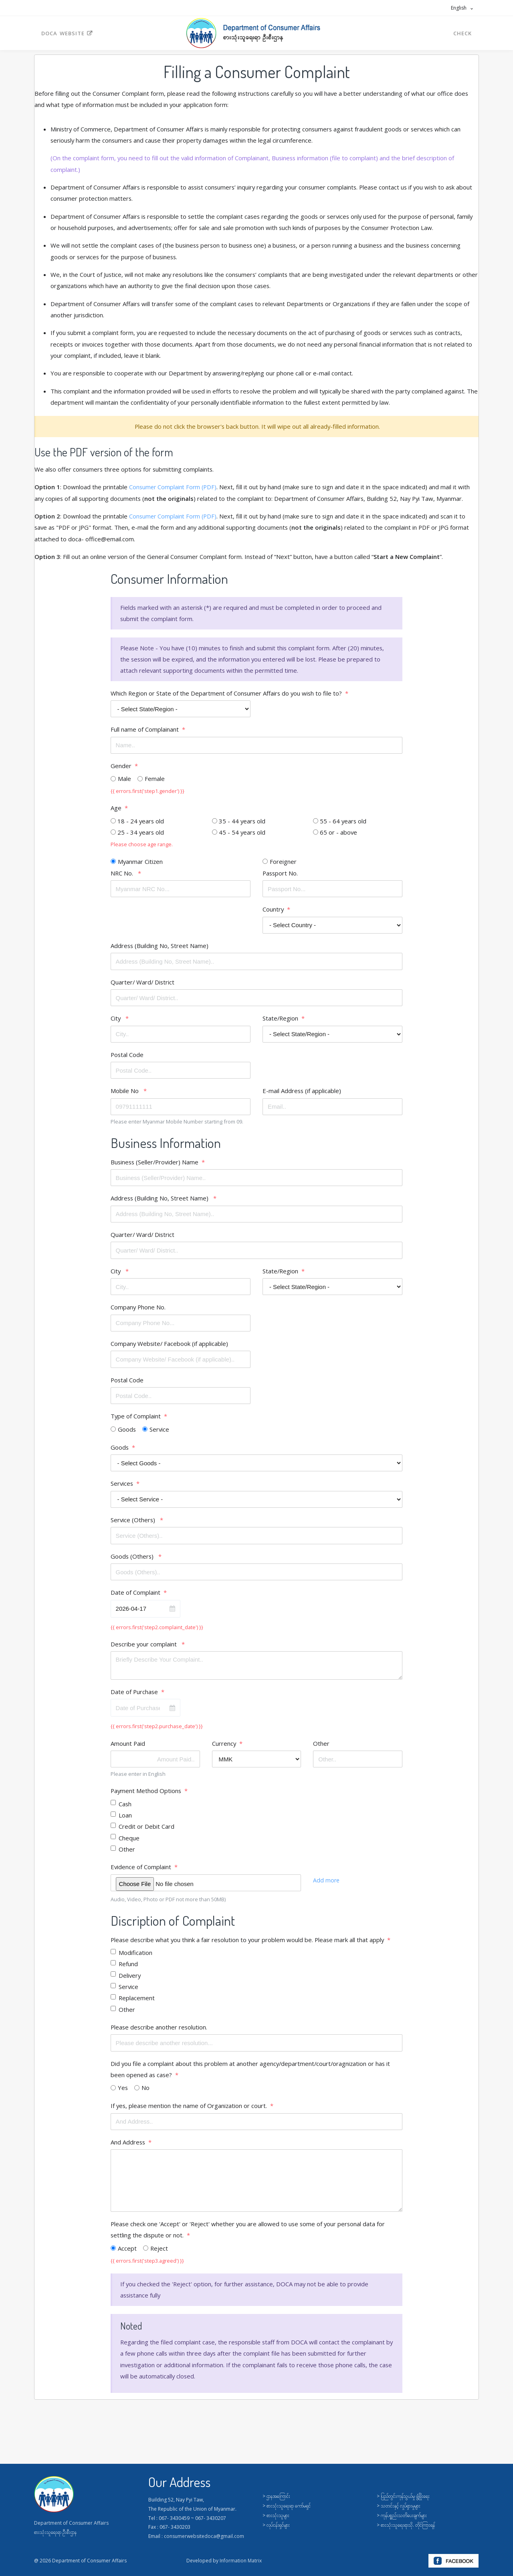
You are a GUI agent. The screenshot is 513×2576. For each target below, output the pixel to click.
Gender (121, 768)
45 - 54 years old (242, 835)
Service (160, 1434)
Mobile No (125, 1095)
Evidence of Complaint (141, 1874)
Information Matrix (241, 2560)
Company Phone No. (138, 1312)
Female (155, 781)
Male (124, 781)
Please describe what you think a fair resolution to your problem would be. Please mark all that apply (249, 1947)
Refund (128, 1971)
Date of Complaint (135, 1598)
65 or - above (338, 835)
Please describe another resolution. (160, 2035)
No (146, 2096)
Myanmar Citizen (141, 864)
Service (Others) (134, 1525)
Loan (125, 1822)
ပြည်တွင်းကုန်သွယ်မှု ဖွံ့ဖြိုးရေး (405, 2496)
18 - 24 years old (141, 824)
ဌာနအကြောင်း (278, 2496)
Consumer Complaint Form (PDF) (174, 488)
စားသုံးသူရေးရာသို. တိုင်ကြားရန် (408, 2525)
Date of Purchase (135, 1698)
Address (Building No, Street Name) (160, 949)
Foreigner (283, 864)
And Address (128, 2150)
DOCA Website (67, 33)
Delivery (130, 1983)
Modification (135, 1960)
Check (462, 33)
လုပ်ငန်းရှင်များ (278, 2525)
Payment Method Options (146, 1797)
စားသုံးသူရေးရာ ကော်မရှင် (289, 2505)
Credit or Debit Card (146, 1833)
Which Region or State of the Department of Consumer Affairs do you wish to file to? (227, 695)
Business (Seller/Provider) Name (156, 1166)
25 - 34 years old (141, 835)
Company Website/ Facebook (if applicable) (170, 1348)
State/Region (281, 1022)
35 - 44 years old (242, 824)
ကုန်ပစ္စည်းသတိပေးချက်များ (404, 2515)
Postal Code (127, 1058)
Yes (123, 2096)
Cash (125, 1810)
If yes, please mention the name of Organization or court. (190, 2114)
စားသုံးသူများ (278, 2515)
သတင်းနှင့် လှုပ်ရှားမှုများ (400, 2505)
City (117, 1022)
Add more (326, 1887)
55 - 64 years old (343, 824)
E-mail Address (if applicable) (302, 1095)
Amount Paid (128, 1750)
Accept (127, 2257)
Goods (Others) (133, 1562)
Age (116, 811)
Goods (127, 1434)
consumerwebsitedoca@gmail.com (204, 2536)
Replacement (137, 2005)
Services (122, 1489)
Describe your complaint (145, 1650)
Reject (159, 2257)
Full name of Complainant (145, 732)
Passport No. (281, 876)
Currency (224, 1750)
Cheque (129, 1845)
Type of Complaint (136, 1421)
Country (273, 912)
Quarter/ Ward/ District (143, 985)
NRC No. (123, 876)
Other (321, 1750)
